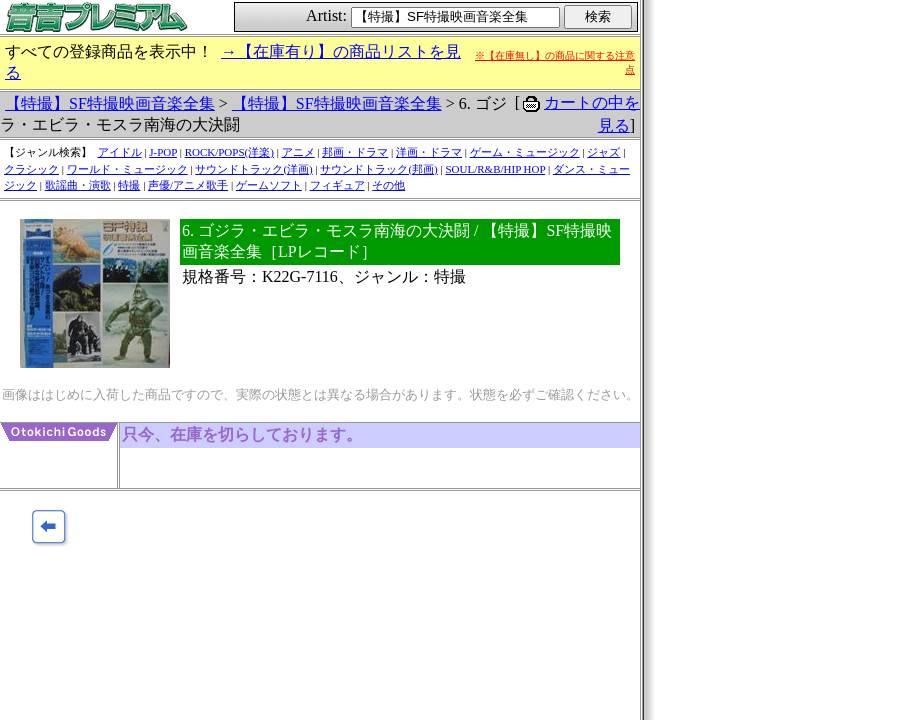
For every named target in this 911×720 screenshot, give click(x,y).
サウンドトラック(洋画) (253, 169)
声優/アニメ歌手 (188, 185)
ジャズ (603, 152)
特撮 (129, 185)
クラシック (31, 169)
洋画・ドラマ (429, 152)
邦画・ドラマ (355, 152)
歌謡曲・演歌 (78, 185)
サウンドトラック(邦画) (378, 169)
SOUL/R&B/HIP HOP (495, 169)
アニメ (298, 152)
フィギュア (337, 185)
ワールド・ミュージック (127, 169)
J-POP (163, 152)
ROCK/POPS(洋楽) (229, 152)
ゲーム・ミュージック (525, 152)
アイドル (120, 152)
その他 (388, 185)
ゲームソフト (269, 185)
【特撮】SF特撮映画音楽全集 (110, 103)
